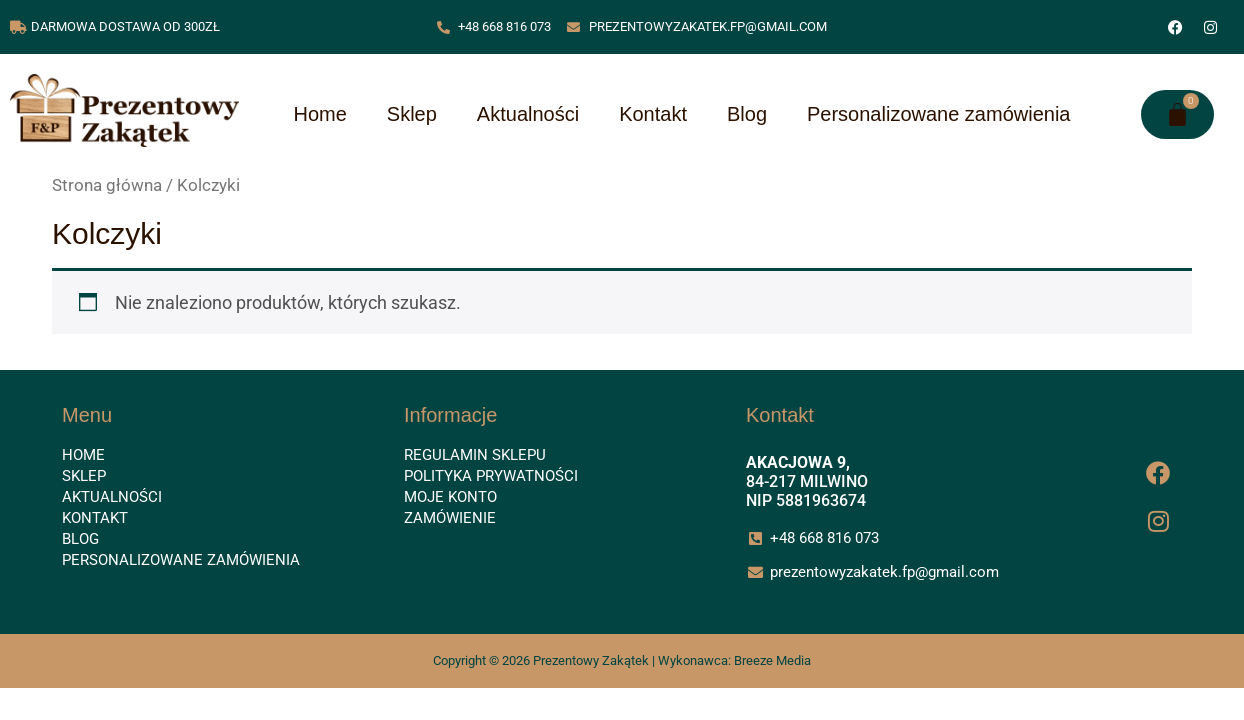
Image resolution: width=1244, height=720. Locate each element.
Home (319, 114)
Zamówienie (450, 518)
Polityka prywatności (491, 476)
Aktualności (528, 114)
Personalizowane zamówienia (938, 114)
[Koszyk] (1177, 114)
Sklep (412, 114)
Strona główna (107, 185)
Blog (747, 114)
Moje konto (450, 497)
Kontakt (653, 114)
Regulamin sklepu (475, 455)
